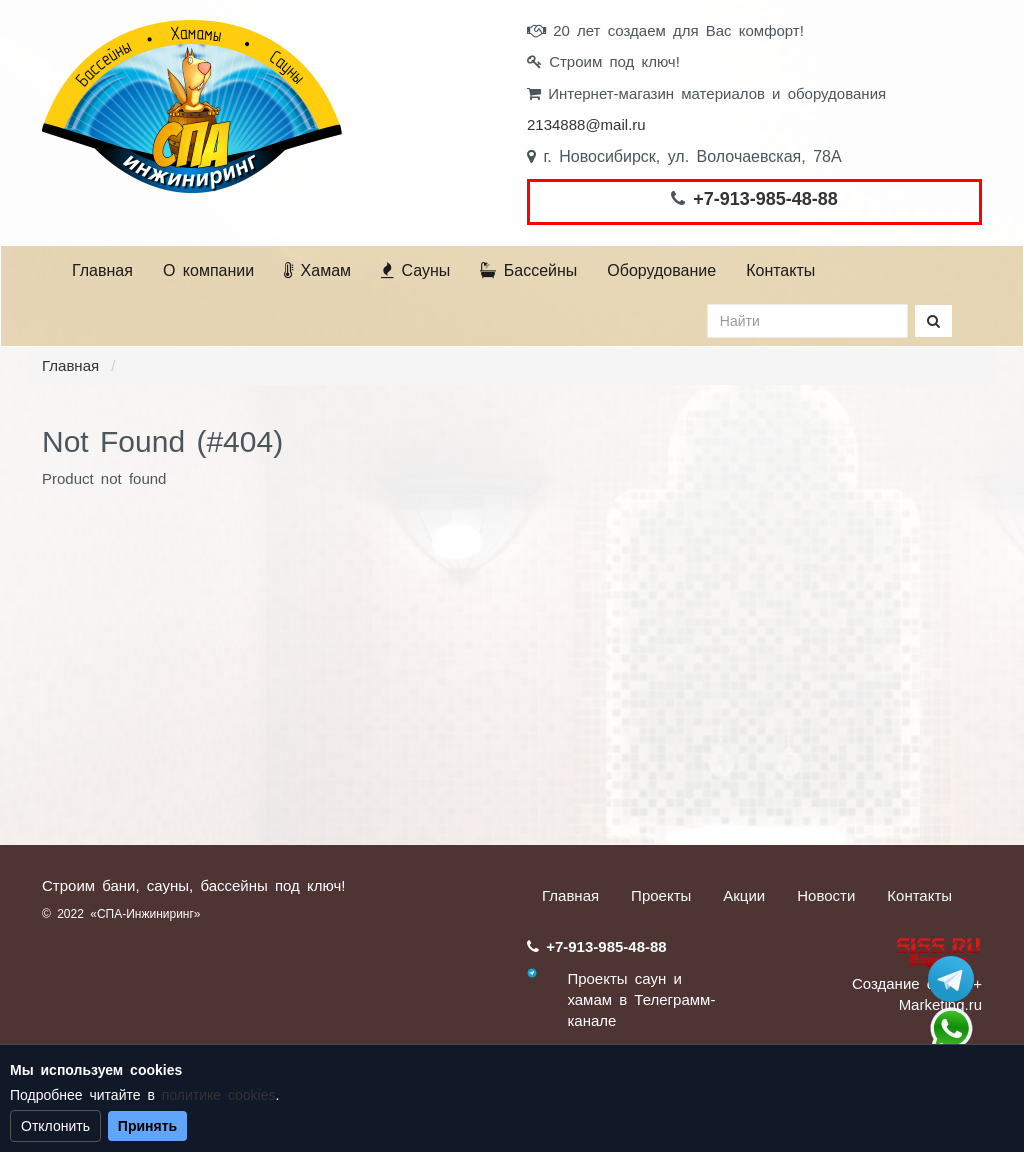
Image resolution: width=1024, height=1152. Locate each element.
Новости (826, 895)
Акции (744, 895)
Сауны (415, 270)
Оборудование (661, 270)
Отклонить (55, 1126)
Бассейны (528, 270)
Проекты (661, 895)
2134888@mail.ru (586, 124)
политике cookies (219, 1095)
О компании (208, 270)
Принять (147, 1126)
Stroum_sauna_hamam (951, 979)
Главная (102, 270)
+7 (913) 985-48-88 (951, 1029)
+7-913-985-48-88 (765, 199)
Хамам (317, 270)
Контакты (780, 270)
